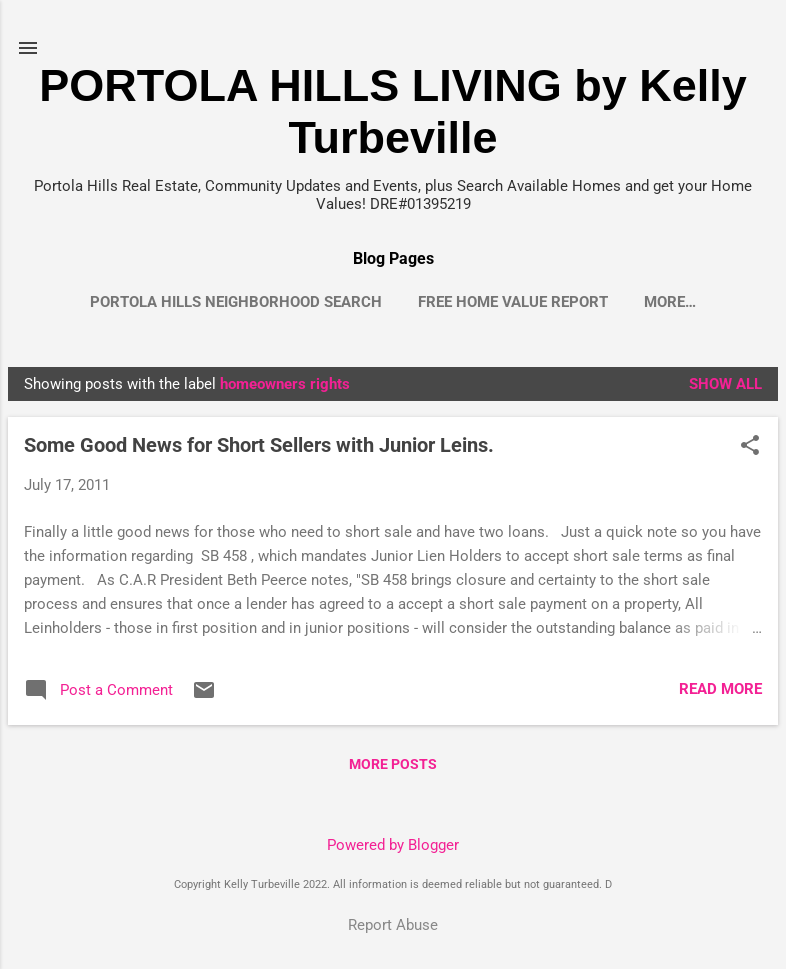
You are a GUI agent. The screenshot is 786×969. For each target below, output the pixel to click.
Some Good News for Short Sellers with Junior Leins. (259, 445)
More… (670, 302)
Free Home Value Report (513, 302)
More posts (393, 764)
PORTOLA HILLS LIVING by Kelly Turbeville (393, 111)
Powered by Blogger (393, 845)
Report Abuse (393, 925)
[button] (750, 447)
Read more (720, 689)
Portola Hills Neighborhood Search (236, 302)
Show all (725, 384)
